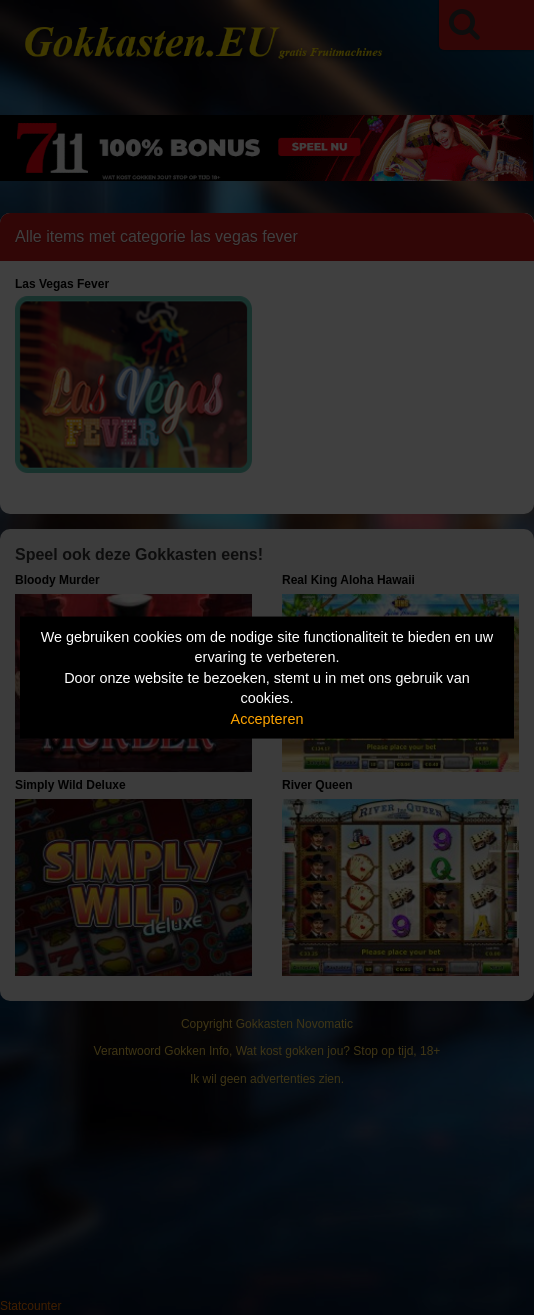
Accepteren (267, 718)
